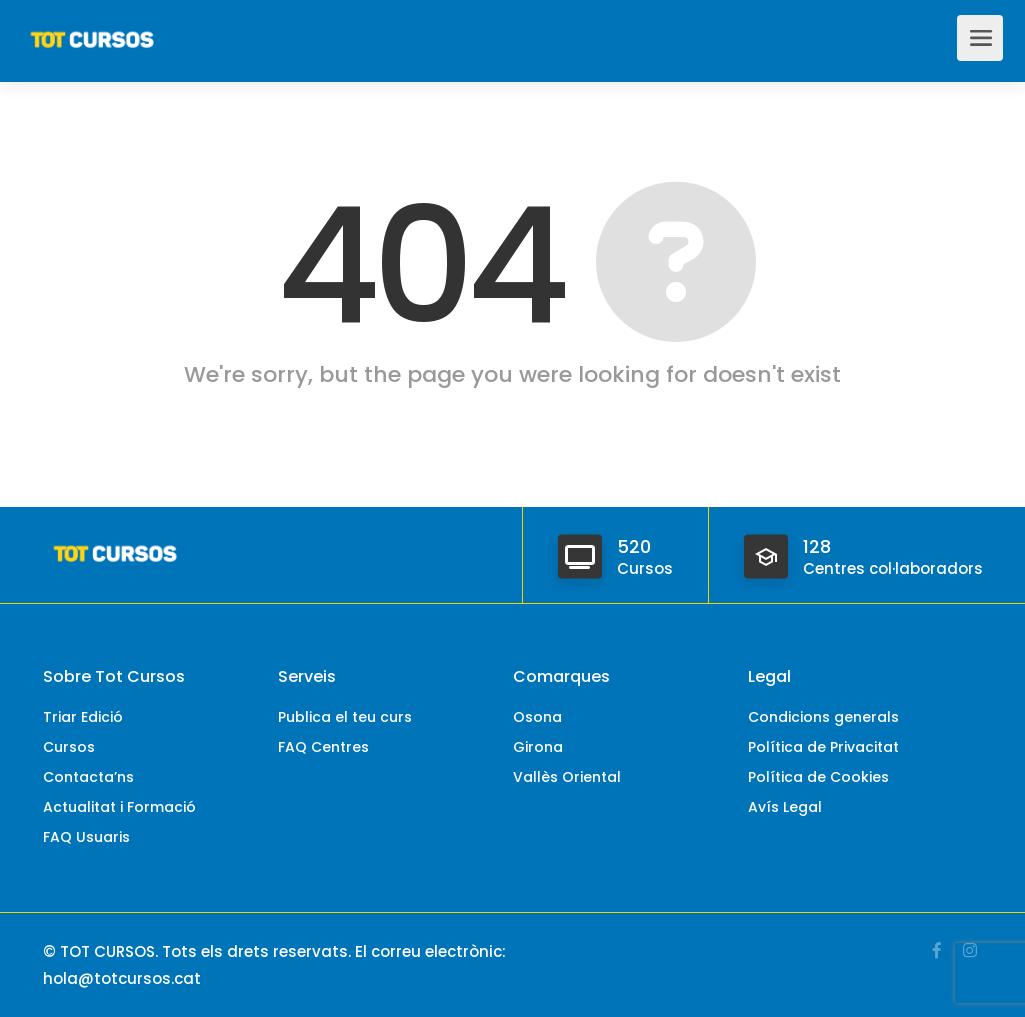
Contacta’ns (88, 777)
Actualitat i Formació (119, 807)
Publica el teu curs (345, 717)
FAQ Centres (323, 747)
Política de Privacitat (823, 747)
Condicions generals (823, 717)
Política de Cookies (818, 777)
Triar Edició (83, 717)
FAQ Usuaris (86, 837)
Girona (538, 747)
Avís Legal (785, 807)
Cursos (69, 747)
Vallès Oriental (567, 777)
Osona (537, 717)
